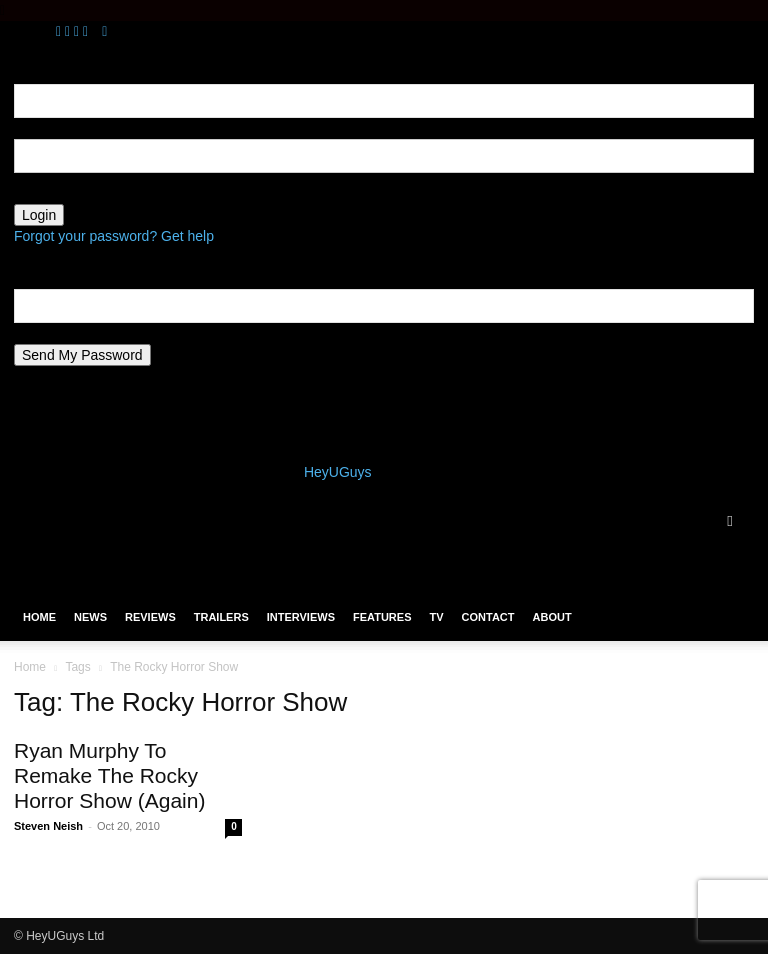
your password (59, 193)
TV (436, 617)
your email (46, 333)
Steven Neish (48, 826)
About (552, 617)
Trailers (221, 617)
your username (60, 128)
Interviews (301, 617)
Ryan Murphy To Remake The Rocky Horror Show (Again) (109, 775)
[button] (730, 521)
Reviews (150, 617)
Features (382, 617)
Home (39, 617)
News (90, 617)
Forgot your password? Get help (114, 236)
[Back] (104, 31)
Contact (488, 617)
